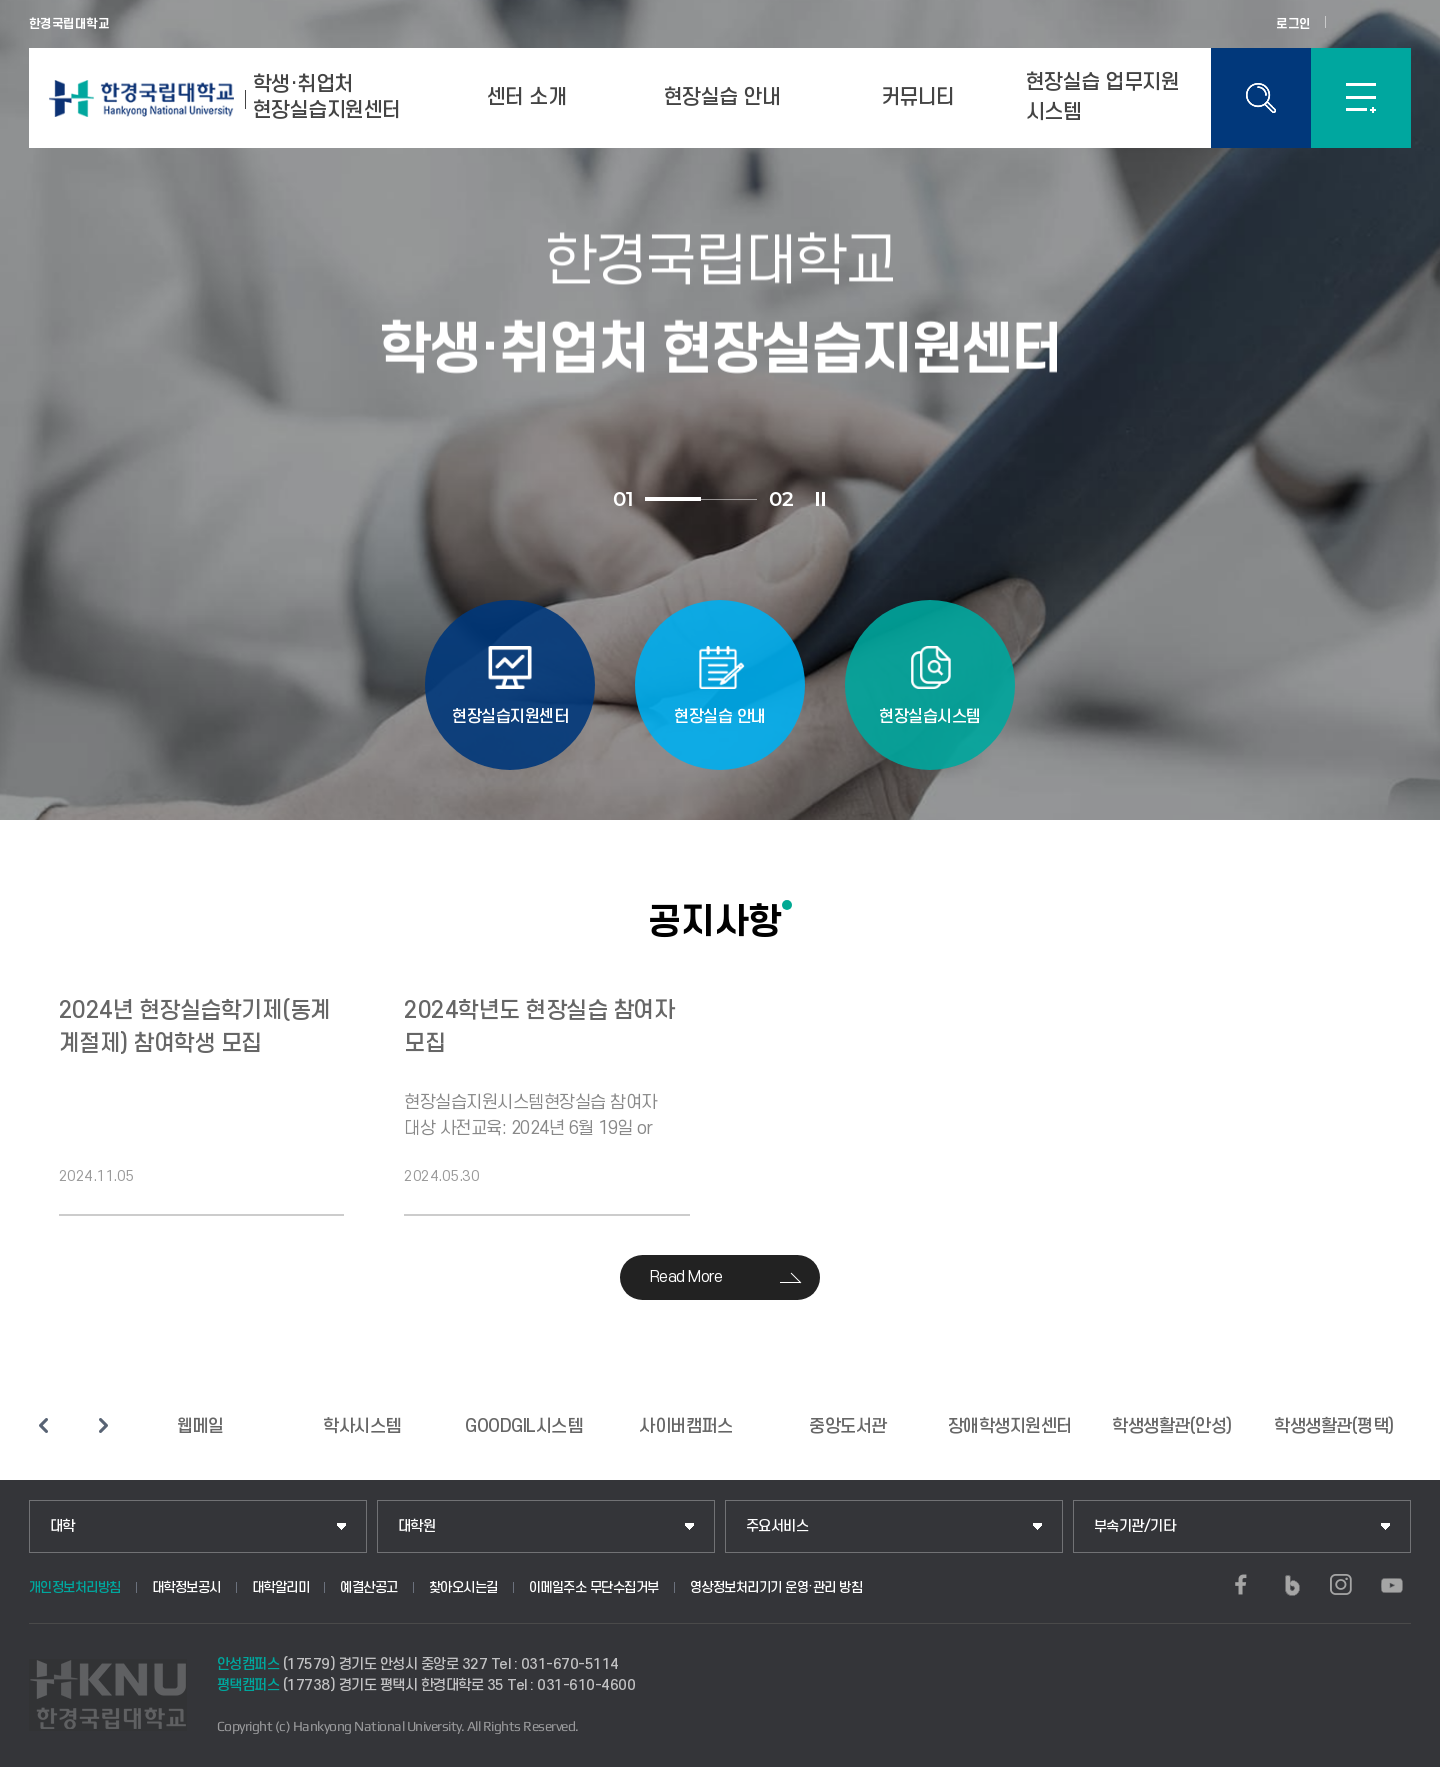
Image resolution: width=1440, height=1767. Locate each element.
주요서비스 (777, 1526)
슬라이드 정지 (820, 499)
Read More (686, 1277)
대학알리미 (281, 1587)
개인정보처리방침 (75, 1587)
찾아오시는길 (463, 1587)
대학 (62, 1526)
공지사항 (715, 921)
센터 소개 (527, 97)
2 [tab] (729, 499)
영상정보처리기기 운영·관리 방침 (776, 1587)
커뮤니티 (918, 97)
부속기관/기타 (1135, 1526)
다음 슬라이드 (104, 1425)
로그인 (1293, 24)
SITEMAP (1361, 98)
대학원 (417, 1526)
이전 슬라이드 (44, 1425)
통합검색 (1261, 98)
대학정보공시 (186, 1587)
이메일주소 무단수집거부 (594, 1587)
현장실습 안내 (722, 97)
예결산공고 (369, 1587)
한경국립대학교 (69, 24)
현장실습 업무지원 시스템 (1103, 97)
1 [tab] (673, 499)
